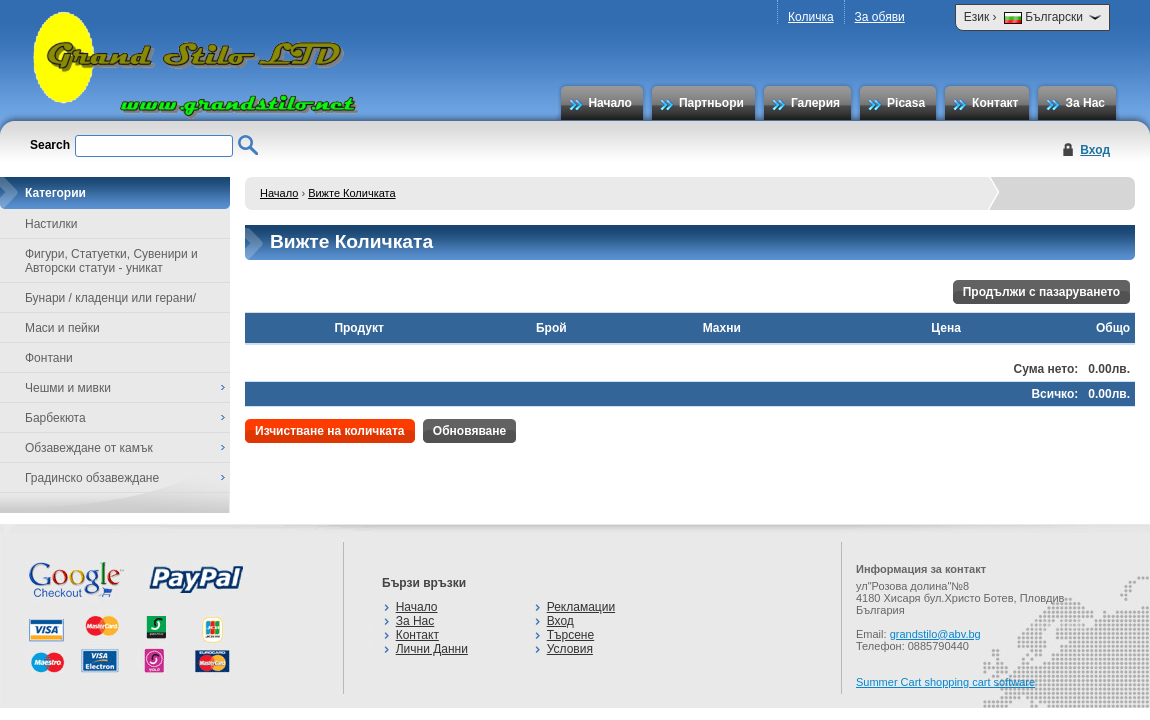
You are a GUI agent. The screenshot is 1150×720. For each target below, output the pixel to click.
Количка (811, 17)
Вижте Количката (351, 193)
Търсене (570, 635)
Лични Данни (432, 649)
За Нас (1085, 103)
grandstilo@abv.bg (935, 634)
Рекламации (581, 607)
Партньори (711, 103)
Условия (570, 649)
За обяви (880, 17)
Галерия (815, 103)
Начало (609, 103)
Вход (1095, 150)
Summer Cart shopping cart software (945, 682)
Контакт (995, 103)
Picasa (906, 103)
